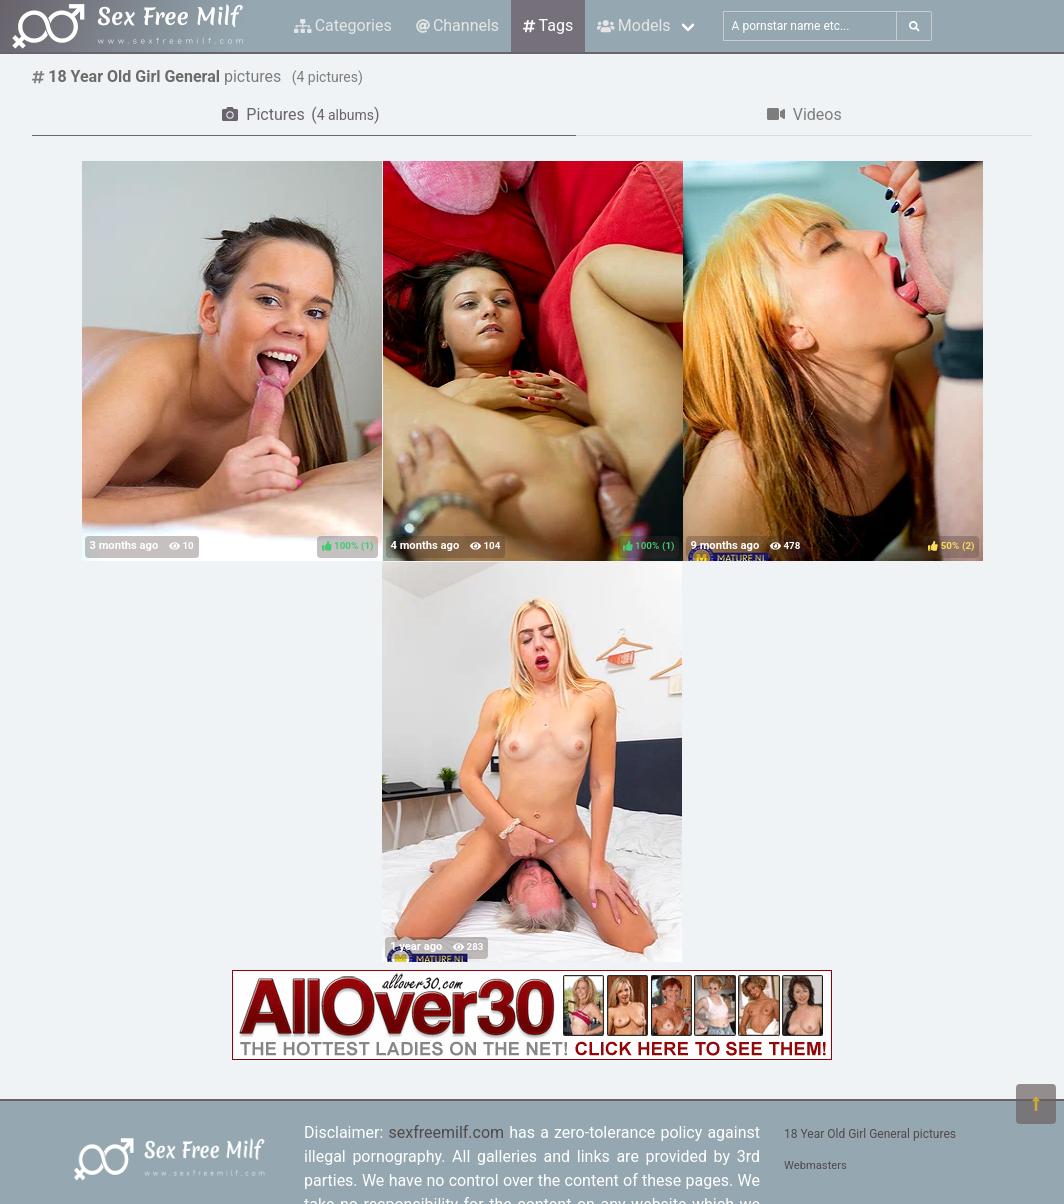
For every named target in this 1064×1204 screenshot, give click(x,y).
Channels (457, 25)
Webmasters (815, 1165)
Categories (343, 25)
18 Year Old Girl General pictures (870, 1134)
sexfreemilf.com (446, 1132)
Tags (548, 25)
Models (633, 25)
